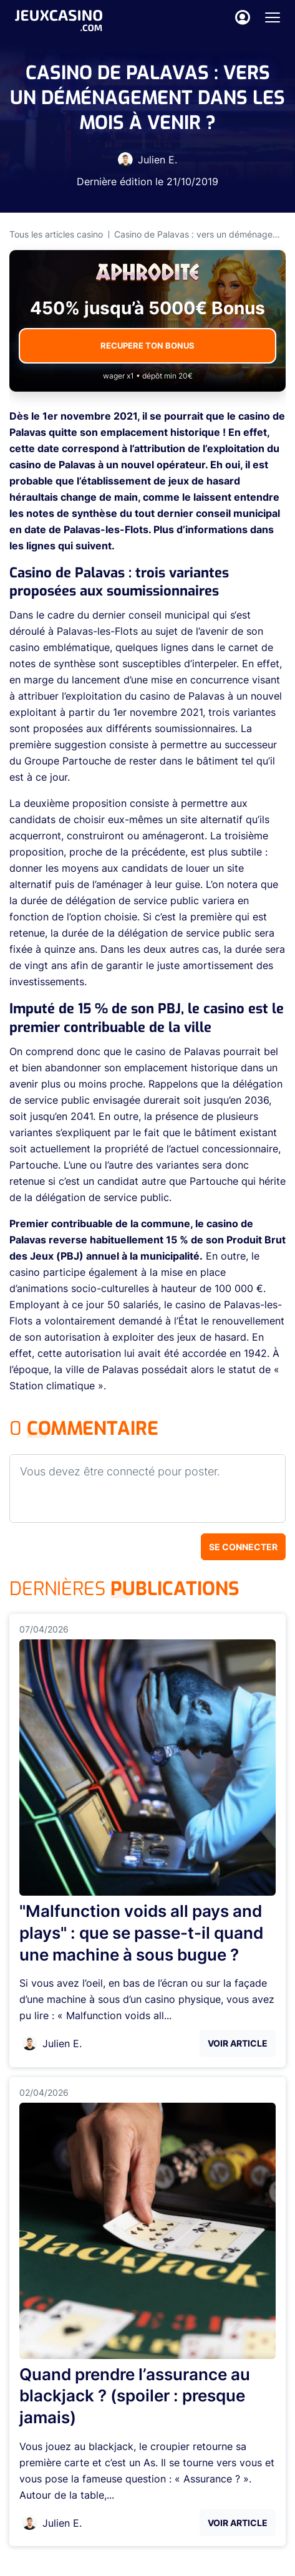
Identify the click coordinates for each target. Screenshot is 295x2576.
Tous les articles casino (56, 234)
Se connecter (243, 1546)
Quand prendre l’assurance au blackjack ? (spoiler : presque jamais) (134, 2396)
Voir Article (238, 2043)
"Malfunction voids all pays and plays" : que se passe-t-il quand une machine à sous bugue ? (141, 1932)
